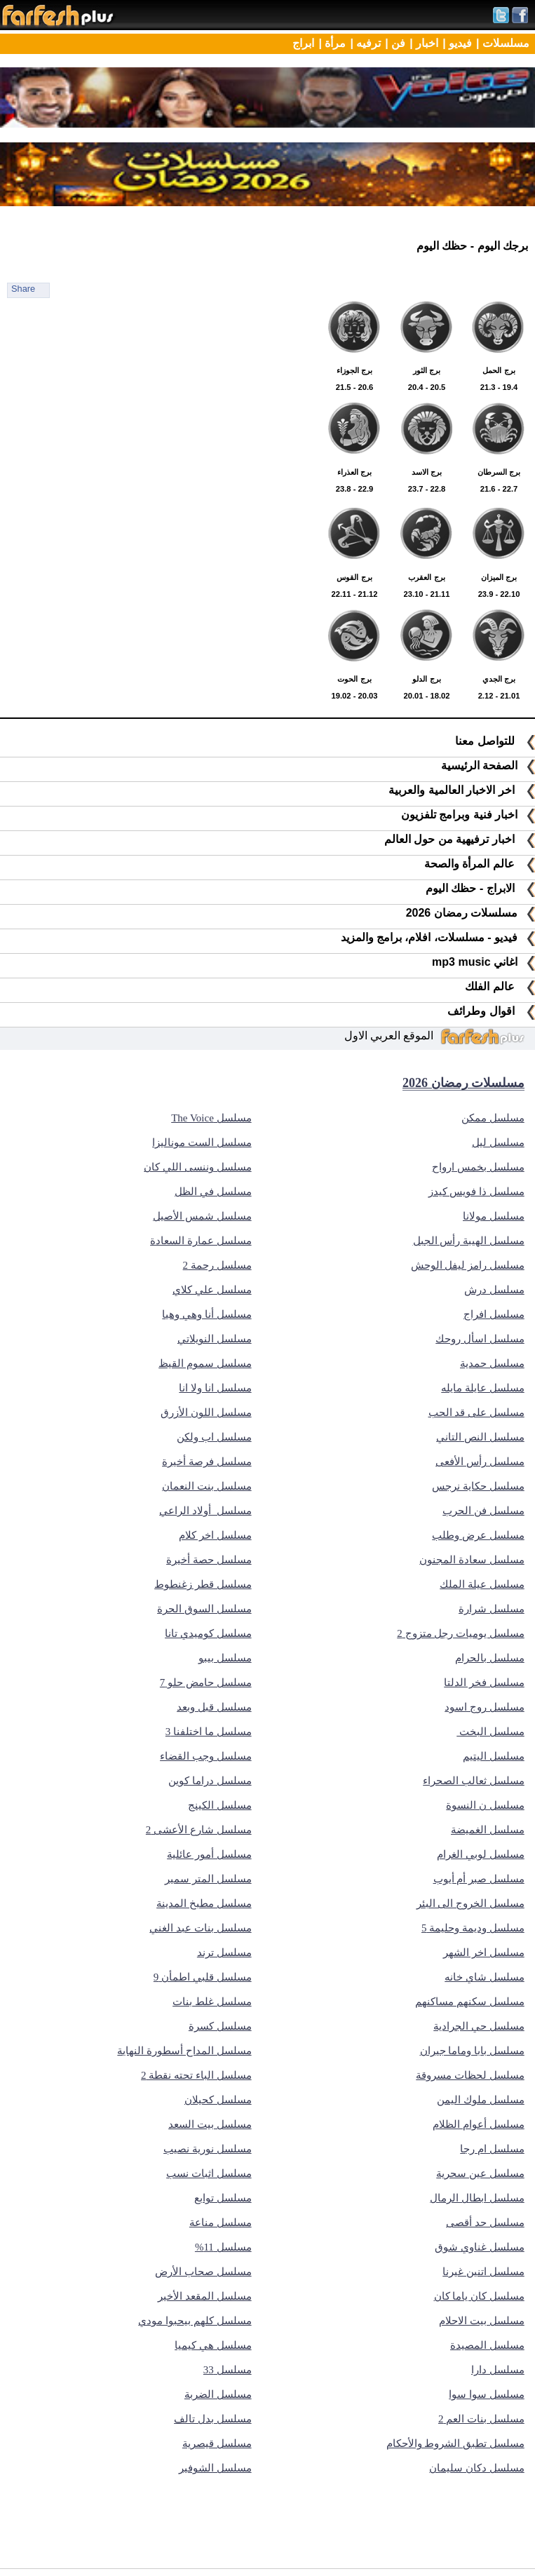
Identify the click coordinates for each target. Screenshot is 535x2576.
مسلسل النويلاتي (214, 1338)
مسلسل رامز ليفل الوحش (467, 1265)
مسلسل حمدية (492, 1363)
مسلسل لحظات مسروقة (470, 2075)
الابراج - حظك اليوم (480, 888)
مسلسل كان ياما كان (479, 2296)
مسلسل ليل (498, 1142)
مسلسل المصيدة (487, 2345)
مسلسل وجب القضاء (206, 1756)
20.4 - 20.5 (426, 370)
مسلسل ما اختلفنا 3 (208, 1731)
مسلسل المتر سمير (208, 1878)
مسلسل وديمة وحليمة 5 (472, 1928)
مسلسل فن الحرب (483, 1510)
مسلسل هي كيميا (213, 2345)
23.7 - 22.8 (426, 472)
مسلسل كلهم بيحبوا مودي (194, 2320)
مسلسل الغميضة (487, 1829)
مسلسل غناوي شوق (479, 2247)
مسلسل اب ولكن (214, 1437)
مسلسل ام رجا (492, 2148)
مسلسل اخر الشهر (483, 1952)
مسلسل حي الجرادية (478, 2026)
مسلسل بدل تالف (213, 2419)
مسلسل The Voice (211, 1118)
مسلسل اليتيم (493, 1756)
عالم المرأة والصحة (479, 864)
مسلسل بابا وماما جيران (472, 2050)
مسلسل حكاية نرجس (478, 1486)
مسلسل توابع (223, 2198)
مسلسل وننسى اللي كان (197, 1167)
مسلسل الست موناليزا (202, 1142)
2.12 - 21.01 (499, 679)
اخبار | (423, 43)
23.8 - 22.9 (354, 472)
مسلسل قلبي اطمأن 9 (203, 1977)
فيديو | (457, 43)
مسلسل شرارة (491, 1608)
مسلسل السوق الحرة (204, 1608)
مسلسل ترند (224, 1952)
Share (23, 288)
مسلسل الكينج (220, 1805)
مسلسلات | (502, 43)
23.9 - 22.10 (499, 577)
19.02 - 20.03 (354, 679)
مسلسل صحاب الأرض (203, 2271)
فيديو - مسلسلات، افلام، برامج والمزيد (438, 937)
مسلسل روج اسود (484, 1707)
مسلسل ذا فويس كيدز (476, 1191)
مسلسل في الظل (213, 1191)
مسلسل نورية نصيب (207, 2148)
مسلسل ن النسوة (485, 1805)
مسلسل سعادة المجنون (471, 1559)
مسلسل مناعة (220, 2222)
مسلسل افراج (493, 1314)
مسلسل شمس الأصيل (202, 1216)
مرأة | (332, 43)
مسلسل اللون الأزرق (206, 1412)
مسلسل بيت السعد (210, 2124)
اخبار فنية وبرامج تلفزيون (468, 815)
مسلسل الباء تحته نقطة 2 (196, 2075)
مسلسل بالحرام (489, 1658)
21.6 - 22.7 (499, 472)
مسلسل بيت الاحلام (481, 2320)
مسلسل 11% (223, 2247)
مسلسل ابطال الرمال (477, 2198)
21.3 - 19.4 (499, 370)
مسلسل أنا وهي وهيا (206, 1314)
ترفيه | (365, 43)
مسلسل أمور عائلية (209, 1854)
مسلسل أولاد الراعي (205, 1510)
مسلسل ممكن (492, 1118)
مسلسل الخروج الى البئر (470, 1903)
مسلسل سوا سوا (486, 2394)
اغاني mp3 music (483, 962)
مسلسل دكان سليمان (476, 2468)
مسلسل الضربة (218, 2394)
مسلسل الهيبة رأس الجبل (468, 1240)
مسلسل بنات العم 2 (481, 2419)
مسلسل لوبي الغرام (480, 1854)
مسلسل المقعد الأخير (205, 2296)
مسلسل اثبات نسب (209, 2173)
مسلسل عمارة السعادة (201, 1240)
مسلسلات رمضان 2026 (470, 913)
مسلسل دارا (497, 2369)
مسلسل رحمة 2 (217, 1265)
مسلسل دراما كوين (210, 1780)
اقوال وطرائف (491, 1011)
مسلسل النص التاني (480, 1437)
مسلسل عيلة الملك (482, 1584)
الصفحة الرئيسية (488, 765)
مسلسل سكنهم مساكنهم (469, 2001)
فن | (395, 43)
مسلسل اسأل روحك (479, 1338)
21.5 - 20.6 (354, 370)
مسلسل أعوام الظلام (478, 2124)
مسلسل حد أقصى (485, 2222)
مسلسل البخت (490, 1731)
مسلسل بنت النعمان (207, 1486)
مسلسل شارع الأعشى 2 (199, 1829)
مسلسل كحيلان (218, 2099)
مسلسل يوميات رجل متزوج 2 (460, 1633)
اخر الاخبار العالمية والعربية (461, 790)
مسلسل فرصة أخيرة (207, 1461)
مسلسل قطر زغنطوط (203, 1584)
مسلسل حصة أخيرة (209, 1559)
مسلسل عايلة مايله (482, 1388)
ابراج (303, 43)
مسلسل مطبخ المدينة (204, 1903)
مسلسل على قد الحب (476, 1412)
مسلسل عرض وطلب (478, 1535)
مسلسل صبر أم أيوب (478, 1878)
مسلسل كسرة (220, 2026)
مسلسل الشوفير (215, 2468)
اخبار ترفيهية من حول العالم (459, 839)
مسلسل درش (494, 1289)
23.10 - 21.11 (426, 577)
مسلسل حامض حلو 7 (206, 1682)
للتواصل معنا (495, 741)
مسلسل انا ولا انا (215, 1388)
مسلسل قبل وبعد (214, 1707)
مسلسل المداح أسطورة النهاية (184, 2050)
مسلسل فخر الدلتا (484, 1682)
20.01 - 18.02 (426, 679)
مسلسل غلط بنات (212, 2001)
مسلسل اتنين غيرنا (483, 2271)
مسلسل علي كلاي (212, 1289)
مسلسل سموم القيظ (205, 1363)
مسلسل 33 (227, 2369)
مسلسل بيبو (225, 1658)
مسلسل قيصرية (217, 2443)
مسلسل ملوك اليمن (480, 2099)
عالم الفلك (500, 986)
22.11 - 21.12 (354, 577)
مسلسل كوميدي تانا (208, 1633)
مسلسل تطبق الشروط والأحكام (455, 2443)
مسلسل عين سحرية (480, 2173)
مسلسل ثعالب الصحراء (473, 1780)
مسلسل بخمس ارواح (478, 1167)
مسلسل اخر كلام (215, 1535)
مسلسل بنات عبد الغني (200, 1928)
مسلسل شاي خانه (484, 1977)
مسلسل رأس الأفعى (479, 1461)
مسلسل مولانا (493, 1216)
